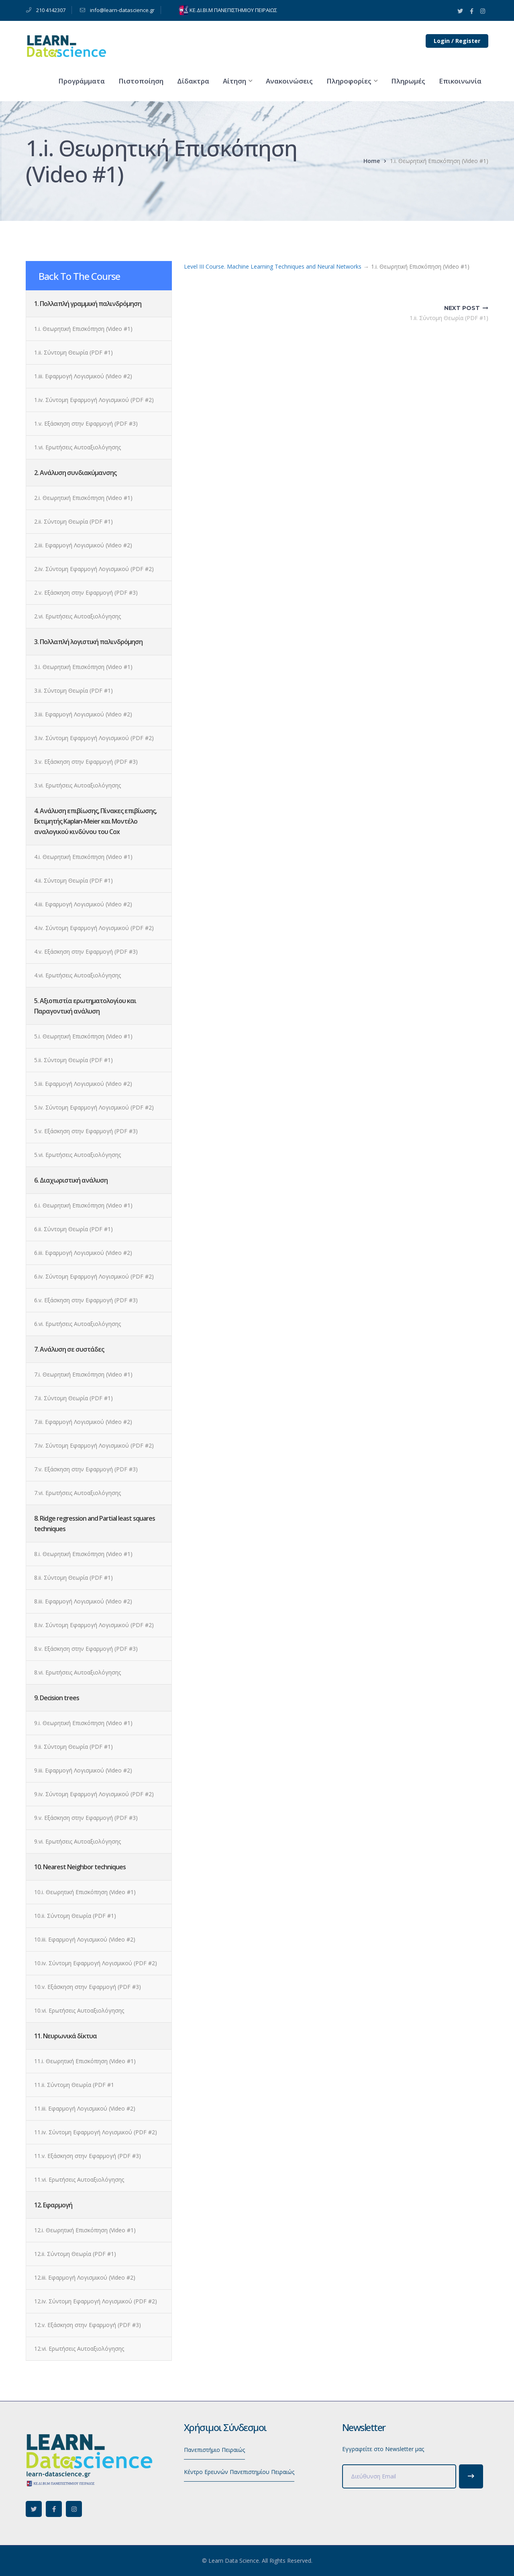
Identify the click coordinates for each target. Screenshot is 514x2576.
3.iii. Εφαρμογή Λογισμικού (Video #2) (83, 714)
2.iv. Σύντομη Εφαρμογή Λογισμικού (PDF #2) (94, 569)
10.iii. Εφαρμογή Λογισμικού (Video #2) (84, 1939)
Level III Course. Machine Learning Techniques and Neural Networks (272, 266)
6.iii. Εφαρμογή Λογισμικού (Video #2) (83, 1252)
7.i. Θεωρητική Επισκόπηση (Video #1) (83, 1374)
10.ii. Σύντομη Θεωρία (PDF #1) (75, 1915)
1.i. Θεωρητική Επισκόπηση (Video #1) (83, 328)
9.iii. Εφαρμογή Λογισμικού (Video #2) (83, 1770)
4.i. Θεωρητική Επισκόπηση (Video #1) (83, 857)
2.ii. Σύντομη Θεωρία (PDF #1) (73, 521)
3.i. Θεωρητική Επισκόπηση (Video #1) (83, 667)
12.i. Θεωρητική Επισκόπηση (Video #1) (85, 2230)
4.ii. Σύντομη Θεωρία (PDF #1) (73, 880)
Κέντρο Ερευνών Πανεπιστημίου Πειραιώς (239, 2472)
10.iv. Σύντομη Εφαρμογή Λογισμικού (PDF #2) (95, 1963)
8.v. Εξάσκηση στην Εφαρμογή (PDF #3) (86, 1648)
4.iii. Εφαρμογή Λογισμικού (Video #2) (83, 904)
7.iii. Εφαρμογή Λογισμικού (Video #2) (83, 1422)
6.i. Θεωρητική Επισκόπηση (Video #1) (83, 1205)
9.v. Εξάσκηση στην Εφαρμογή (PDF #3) (86, 1817)
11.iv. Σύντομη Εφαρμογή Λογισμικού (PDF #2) (95, 2132)
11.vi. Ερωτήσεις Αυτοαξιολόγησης (79, 2179)
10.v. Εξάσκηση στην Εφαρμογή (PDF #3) (87, 1987)
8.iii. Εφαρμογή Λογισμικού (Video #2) (83, 1601)
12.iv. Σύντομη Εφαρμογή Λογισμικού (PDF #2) (95, 2301)
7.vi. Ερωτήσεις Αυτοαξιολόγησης (77, 1493)
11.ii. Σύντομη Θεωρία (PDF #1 (74, 2085)
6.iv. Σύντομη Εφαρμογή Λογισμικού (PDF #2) (94, 1276)
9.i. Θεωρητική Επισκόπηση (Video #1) (83, 1723)
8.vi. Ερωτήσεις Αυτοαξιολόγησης (77, 1672)
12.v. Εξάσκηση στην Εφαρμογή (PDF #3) (87, 2325)
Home (371, 161)
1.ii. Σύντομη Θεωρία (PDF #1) (73, 352)
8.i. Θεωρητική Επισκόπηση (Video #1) (83, 1554)
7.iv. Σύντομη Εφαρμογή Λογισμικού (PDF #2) (94, 1445)
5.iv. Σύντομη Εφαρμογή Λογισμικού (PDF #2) (94, 1107)
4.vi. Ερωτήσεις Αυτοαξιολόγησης (77, 975)
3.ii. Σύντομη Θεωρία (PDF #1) (73, 690)
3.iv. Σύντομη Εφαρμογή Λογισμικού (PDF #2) (94, 738)
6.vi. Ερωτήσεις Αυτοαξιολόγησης (77, 1324)
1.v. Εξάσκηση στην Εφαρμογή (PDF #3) (86, 423)
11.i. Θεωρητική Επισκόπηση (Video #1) (85, 2061)
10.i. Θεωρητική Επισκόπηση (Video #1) (85, 1892)
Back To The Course (79, 276)
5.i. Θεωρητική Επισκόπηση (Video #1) (83, 1036)
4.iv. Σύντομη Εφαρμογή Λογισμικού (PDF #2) (94, 928)
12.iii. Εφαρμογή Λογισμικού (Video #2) (84, 2277)
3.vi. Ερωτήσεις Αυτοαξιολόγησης (77, 785)
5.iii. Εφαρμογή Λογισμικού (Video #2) (83, 1083)
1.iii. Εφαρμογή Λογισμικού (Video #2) (83, 376)
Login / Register (457, 41)
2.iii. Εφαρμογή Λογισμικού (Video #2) (83, 545)
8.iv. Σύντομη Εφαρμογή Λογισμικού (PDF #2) (94, 1625)
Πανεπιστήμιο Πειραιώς (214, 2450)
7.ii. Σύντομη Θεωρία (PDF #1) (73, 1398)
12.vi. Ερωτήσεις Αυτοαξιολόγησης (79, 2348)
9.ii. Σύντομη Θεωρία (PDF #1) (73, 1746)
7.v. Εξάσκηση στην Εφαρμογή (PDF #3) (86, 1469)
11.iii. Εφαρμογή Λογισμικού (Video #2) (84, 2108)
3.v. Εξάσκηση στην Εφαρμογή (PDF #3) (86, 761)
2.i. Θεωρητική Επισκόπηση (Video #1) (83, 498)
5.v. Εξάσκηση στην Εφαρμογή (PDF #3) (86, 1131)
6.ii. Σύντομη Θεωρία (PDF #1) (73, 1229)
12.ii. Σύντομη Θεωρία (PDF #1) (75, 2254)
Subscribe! (471, 2476)
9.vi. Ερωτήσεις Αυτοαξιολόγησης (77, 1841)
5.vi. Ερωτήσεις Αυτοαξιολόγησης (77, 1154)
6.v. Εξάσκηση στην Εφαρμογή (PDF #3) (86, 1300)
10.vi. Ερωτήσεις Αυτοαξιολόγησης (79, 2010)
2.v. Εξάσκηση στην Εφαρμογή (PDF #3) (86, 592)
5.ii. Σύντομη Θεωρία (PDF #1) (73, 1060)
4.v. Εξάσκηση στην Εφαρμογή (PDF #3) (86, 951)
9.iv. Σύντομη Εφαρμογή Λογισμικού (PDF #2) (94, 1794)
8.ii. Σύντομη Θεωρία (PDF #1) (73, 1577)
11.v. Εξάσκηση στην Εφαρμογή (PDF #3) (87, 2156)
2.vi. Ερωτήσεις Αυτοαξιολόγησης (77, 616)
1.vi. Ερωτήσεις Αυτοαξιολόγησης (77, 447)
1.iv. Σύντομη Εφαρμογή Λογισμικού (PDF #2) (94, 400)
